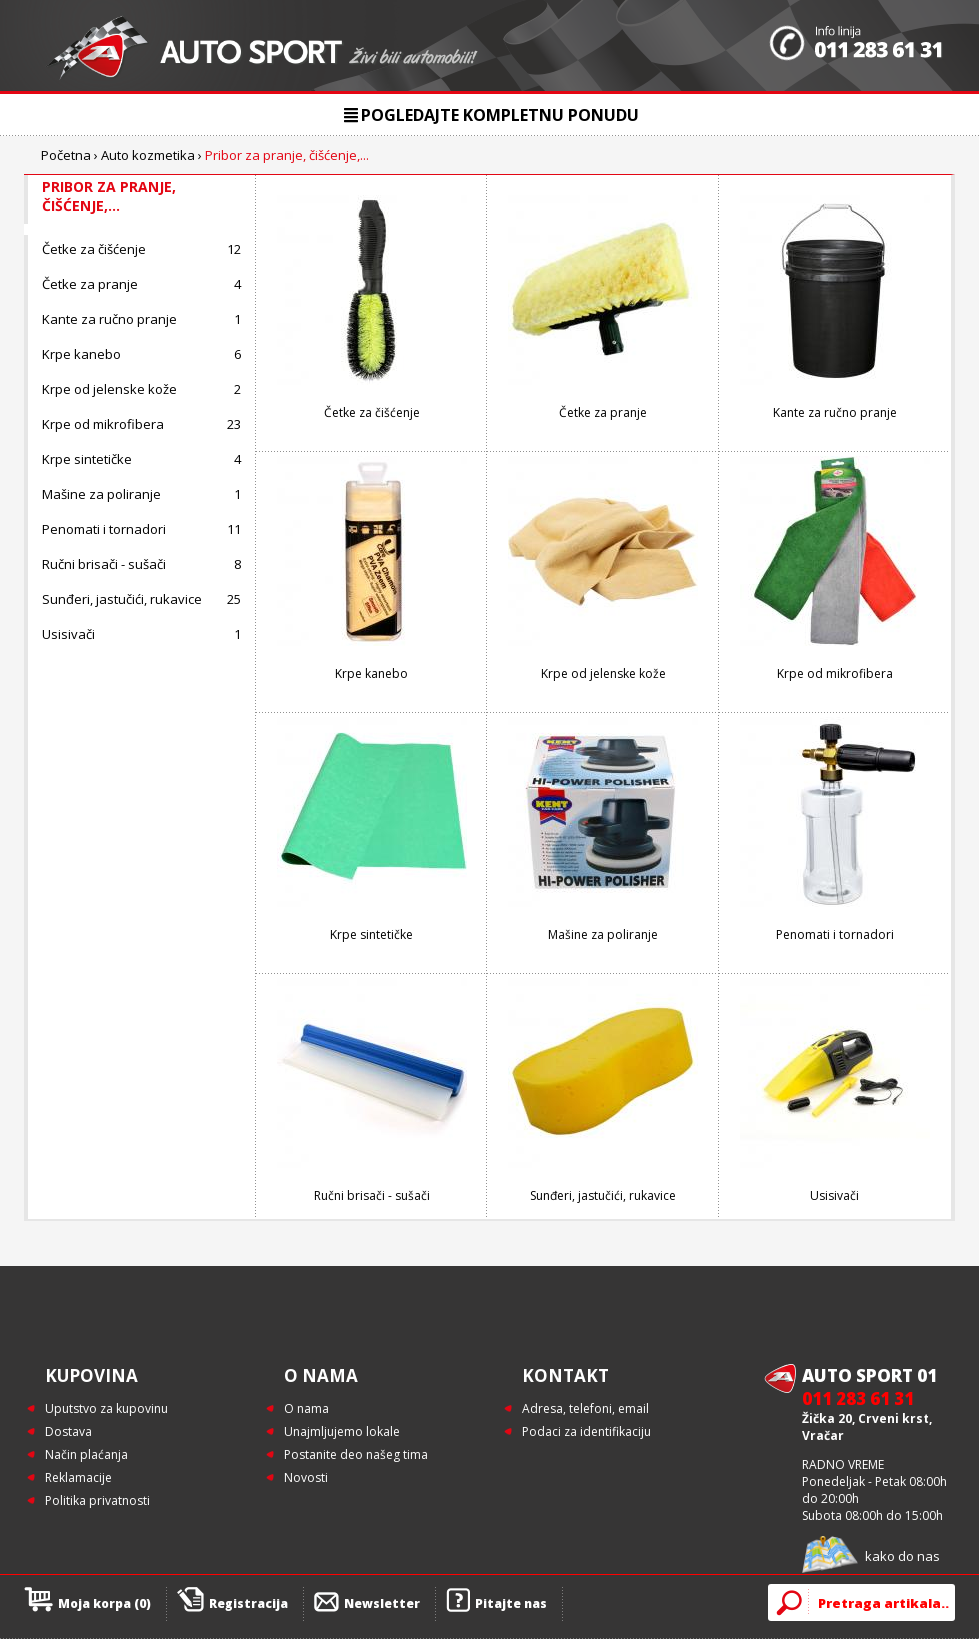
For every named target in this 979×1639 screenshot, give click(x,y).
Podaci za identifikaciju (586, 1431)
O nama (306, 1408)
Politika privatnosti (97, 1500)
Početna (66, 155)
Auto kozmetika (148, 155)
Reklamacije (78, 1477)
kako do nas (902, 1556)
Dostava (68, 1431)
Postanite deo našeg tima (356, 1454)
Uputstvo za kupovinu (106, 1408)
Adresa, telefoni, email (585, 1408)
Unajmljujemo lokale (342, 1431)
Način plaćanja (86, 1454)
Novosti (306, 1477)
